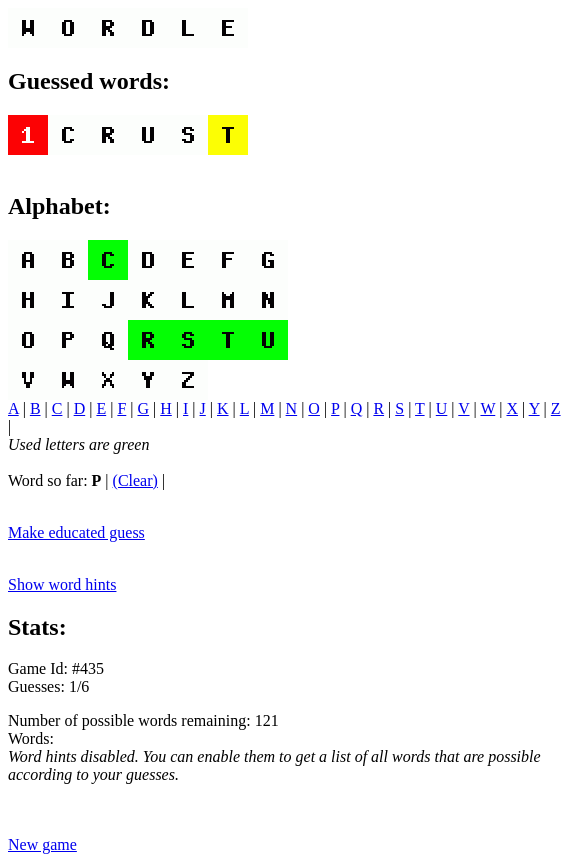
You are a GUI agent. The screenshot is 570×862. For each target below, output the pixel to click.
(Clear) (135, 480)
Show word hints (62, 584)
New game (42, 844)
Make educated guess (76, 532)
